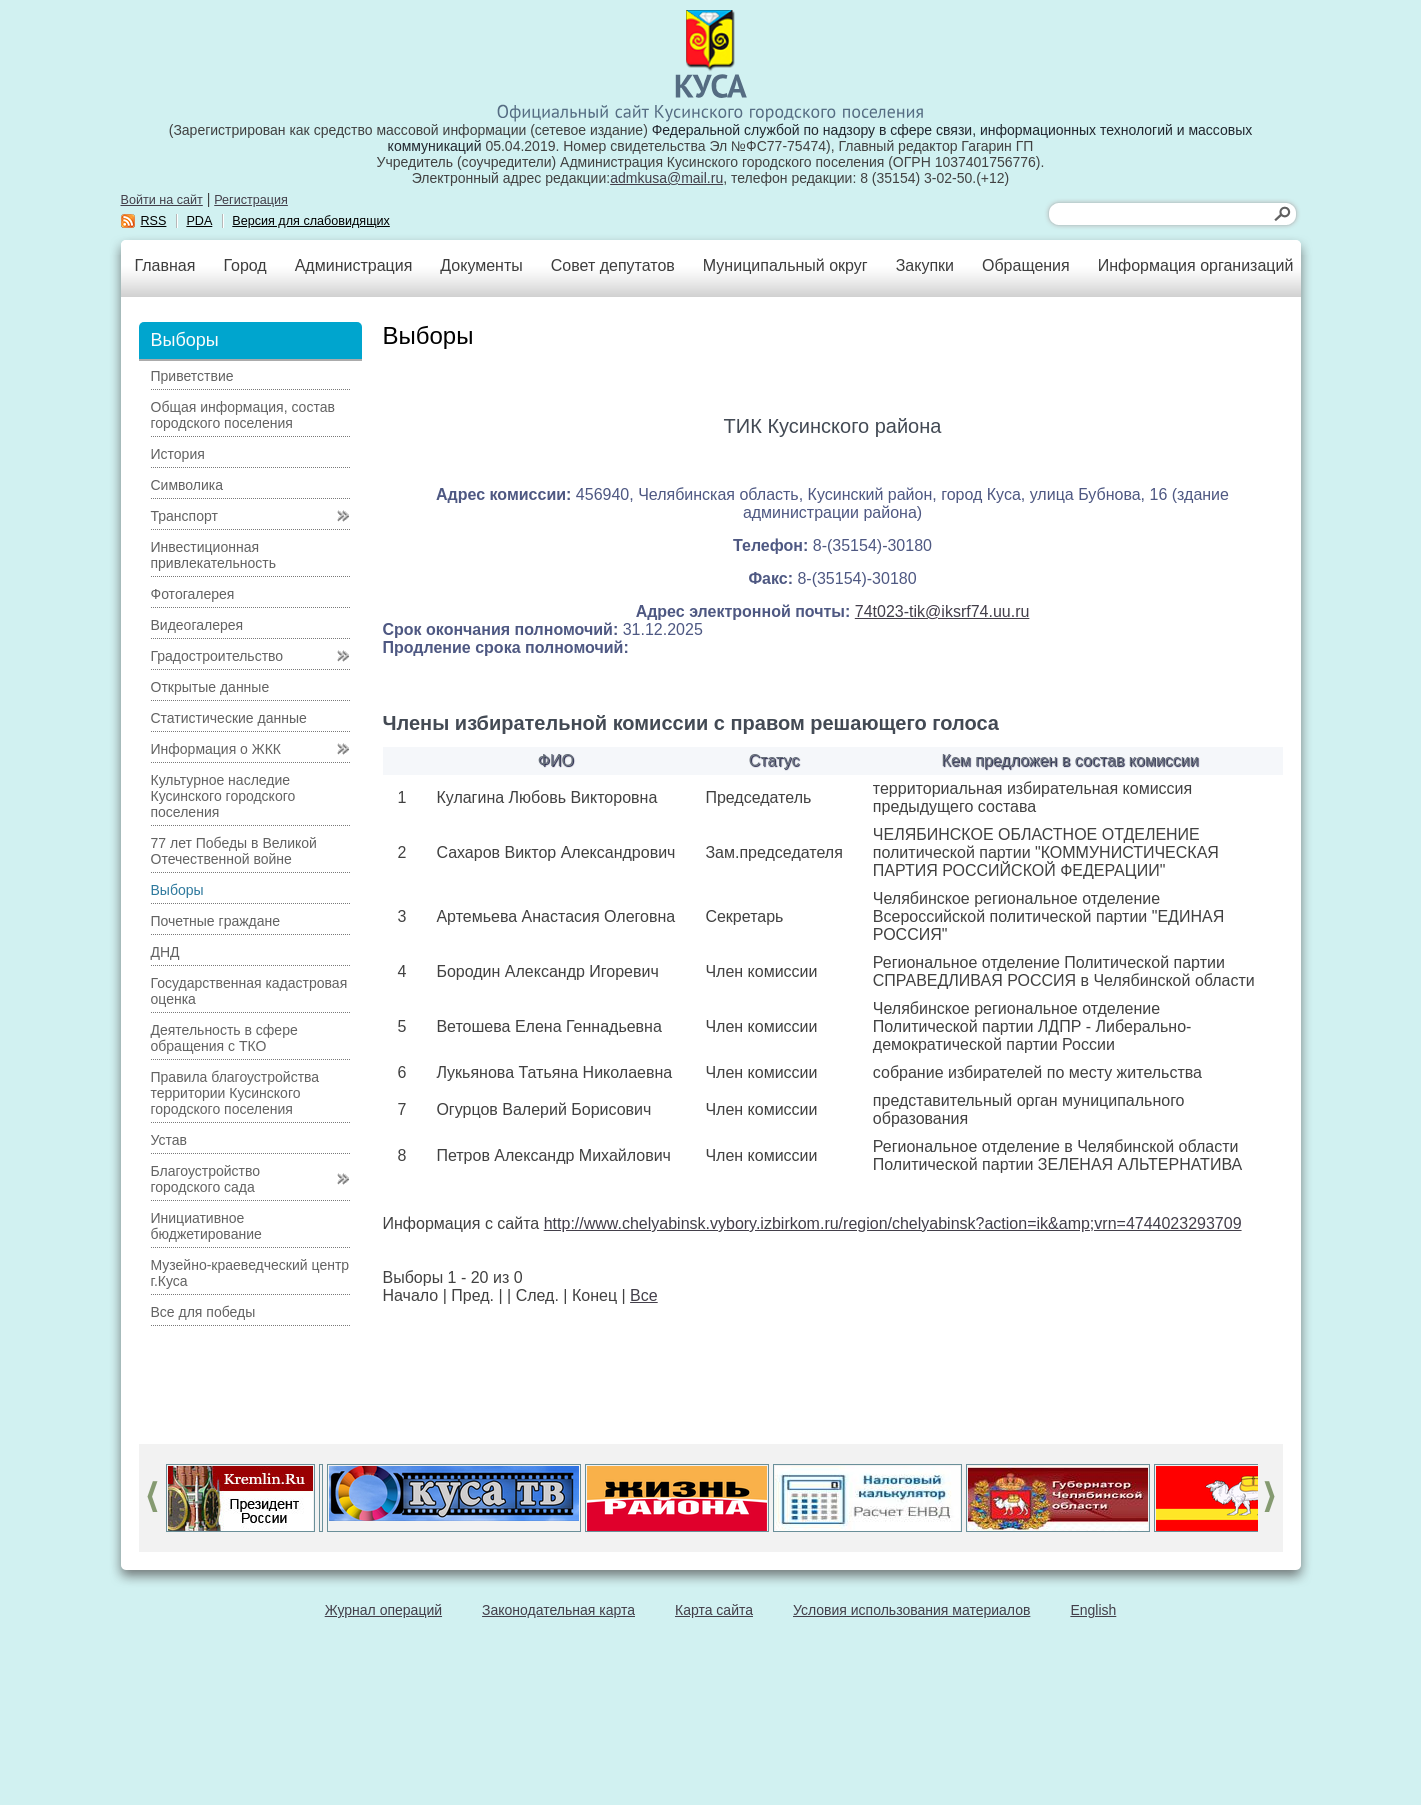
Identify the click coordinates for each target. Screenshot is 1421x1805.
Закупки (925, 265)
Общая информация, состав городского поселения (243, 415)
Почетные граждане (216, 921)
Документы (481, 265)
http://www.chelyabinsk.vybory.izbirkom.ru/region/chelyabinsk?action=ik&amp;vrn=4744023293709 (893, 1223)
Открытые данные (210, 687)
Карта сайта (714, 1610)
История (178, 454)
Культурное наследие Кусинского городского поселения (223, 796)
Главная (165, 265)
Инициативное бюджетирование (206, 1226)
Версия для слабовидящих (311, 221)
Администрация (354, 265)
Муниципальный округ (785, 265)
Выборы (177, 890)
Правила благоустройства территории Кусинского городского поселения (235, 1093)
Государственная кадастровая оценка (249, 991)
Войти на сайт (162, 200)
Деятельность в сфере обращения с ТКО (224, 1038)
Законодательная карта (558, 1610)
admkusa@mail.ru (666, 178)
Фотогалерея (193, 594)
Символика (187, 485)
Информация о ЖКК (216, 749)
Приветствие (192, 376)
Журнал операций (383, 1610)
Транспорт (184, 516)
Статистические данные (229, 718)
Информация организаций (1196, 265)
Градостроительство (217, 656)
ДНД (165, 952)
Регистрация (251, 200)
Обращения (1026, 265)
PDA (199, 221)
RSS (154, 221)
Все (644, 1295)
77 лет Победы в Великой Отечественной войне (234, 851)
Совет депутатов (613, 265)
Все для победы (203, 1312)
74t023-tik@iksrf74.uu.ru (942, 611)
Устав (169, 1140)
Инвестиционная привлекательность (213, 555)
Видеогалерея (197, 625)
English (1093, 1610)
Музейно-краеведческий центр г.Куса (250, 1273)
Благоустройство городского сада (206, 1179)
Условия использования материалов (911, 1610)
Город (244, 265)
